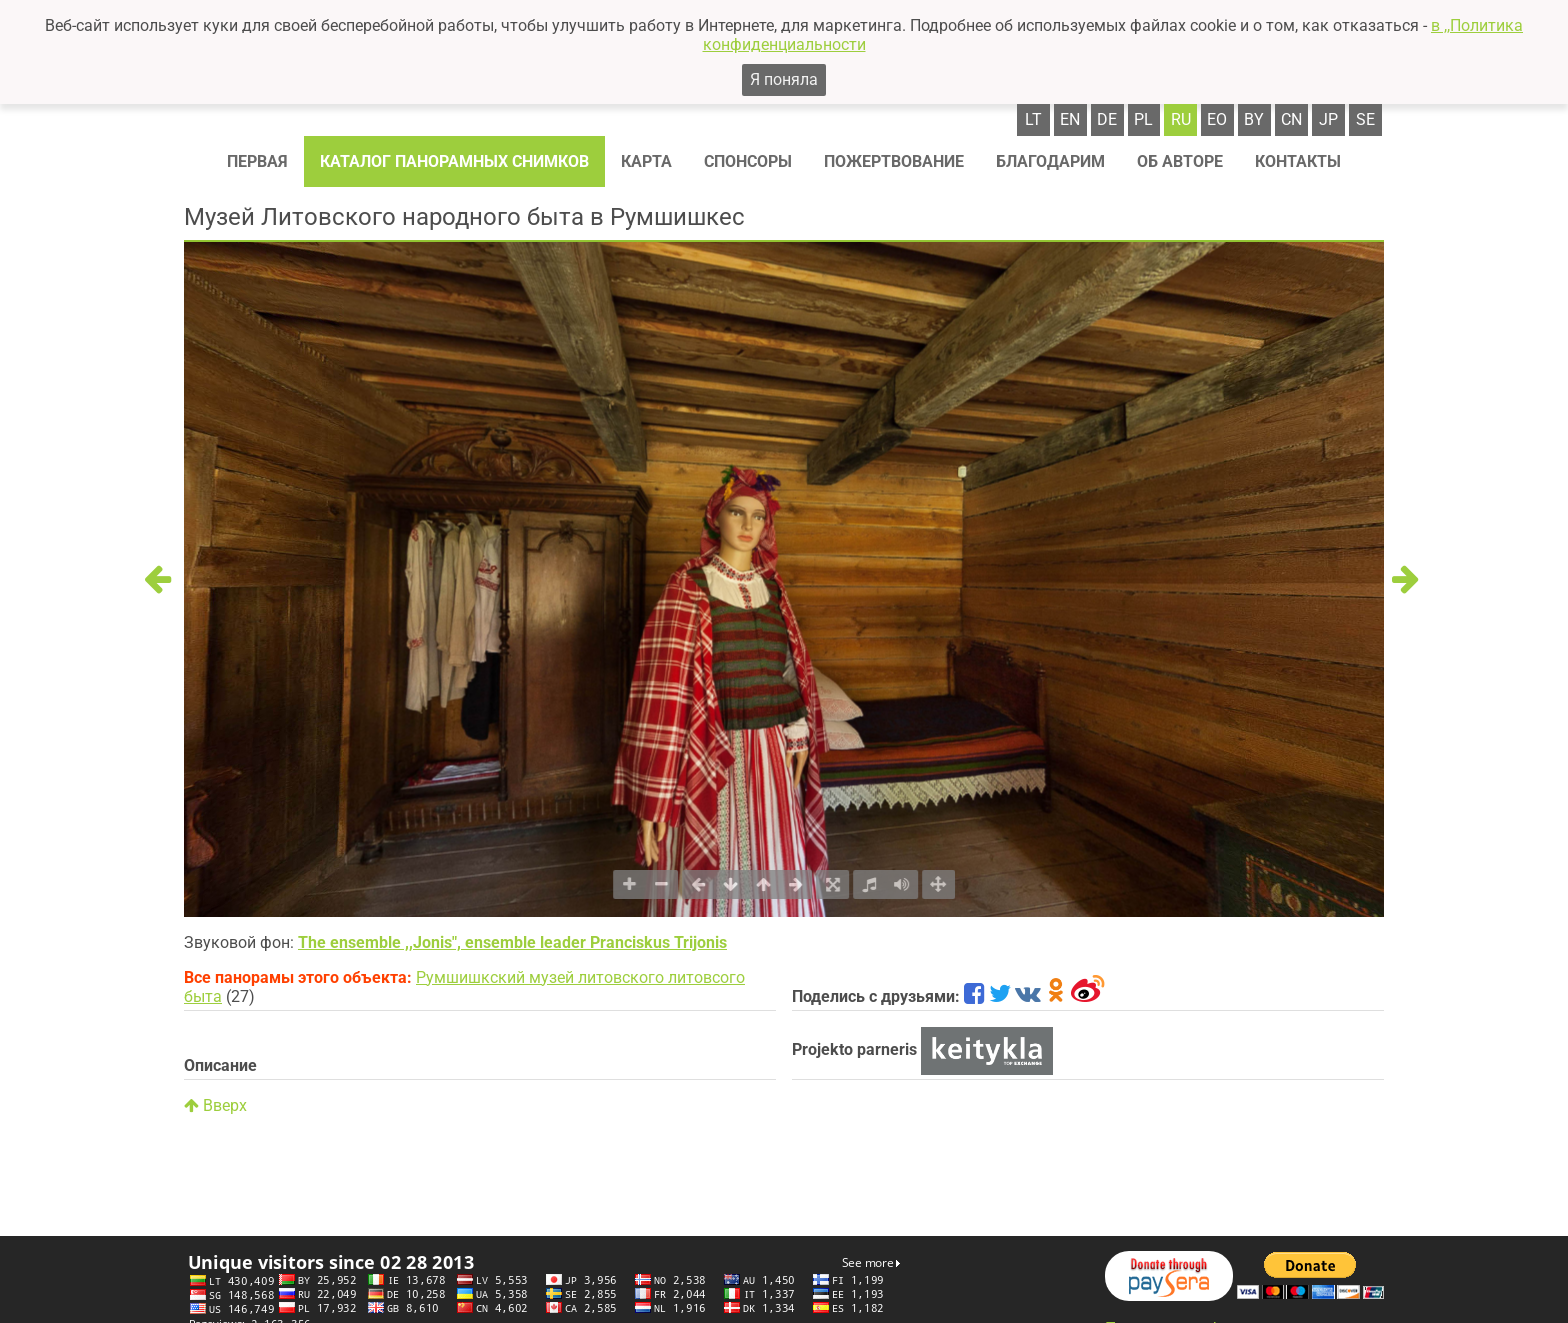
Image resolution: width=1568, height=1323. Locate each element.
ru (1181, 119)
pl (1143, 119)
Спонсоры (748, 161)
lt (1033, 119)
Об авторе (1180, 161)
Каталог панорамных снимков (454, 161)
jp (1328, 119)
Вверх (215, 1105)
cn (1291, 119)
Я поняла (784, 79)
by (1254, 119)
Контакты (1298, 161)
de (1107, 119)
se (1365, 119)
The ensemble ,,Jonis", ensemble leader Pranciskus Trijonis (512, 942)
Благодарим (1050, 161)
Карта (646, 161)
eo (1217, 119)
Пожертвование (894, 161)
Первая (257, 161)
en (1070, 119)
